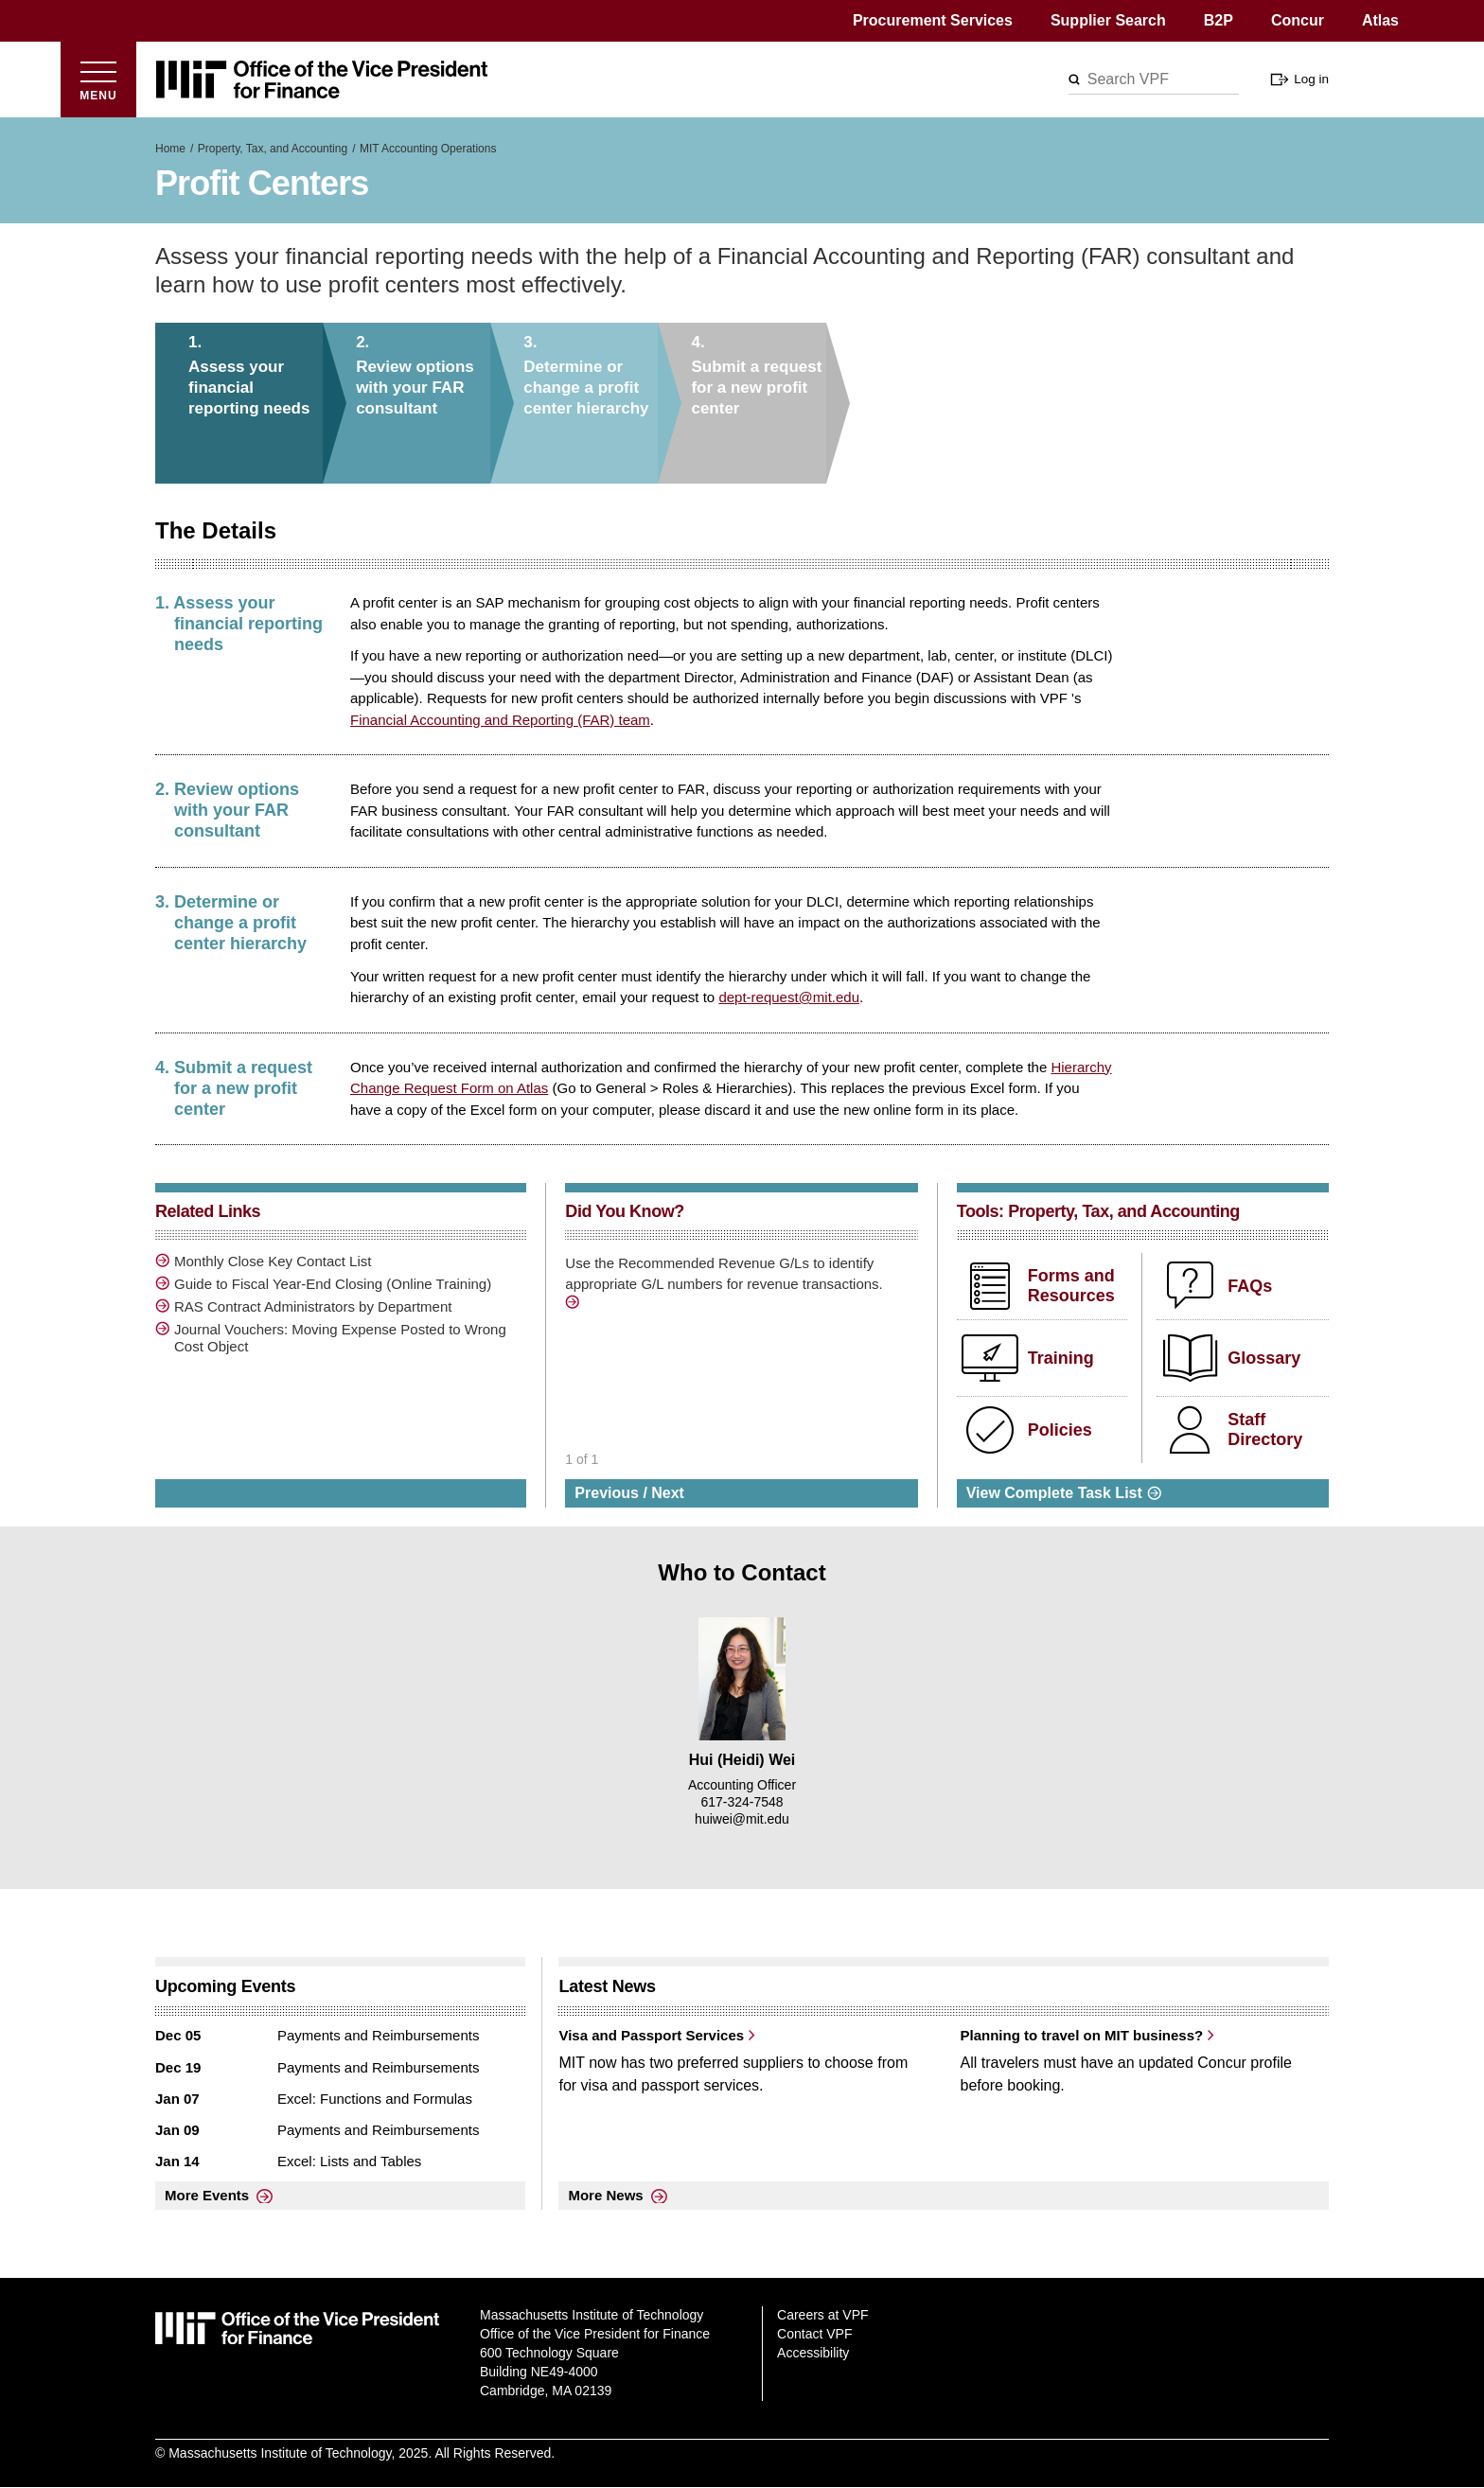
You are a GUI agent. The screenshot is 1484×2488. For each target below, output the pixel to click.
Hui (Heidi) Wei (742, 1760)
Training (1061, 1358)
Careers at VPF (822, 2314)
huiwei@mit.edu (742, 1818)
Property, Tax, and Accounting (272, 148)
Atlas (1380, 20)
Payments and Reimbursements (378, 2035)
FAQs (1250, 1286)
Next (667, 1493)
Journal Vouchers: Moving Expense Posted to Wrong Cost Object (340, 1337)
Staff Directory (1265, 1430)
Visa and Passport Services (651, 2035)
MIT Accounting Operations (428, 148)
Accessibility (813, 2352)
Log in (1311, 79)
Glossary (1264, 1358)
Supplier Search (1108, 20)
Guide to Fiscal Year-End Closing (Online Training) (332, 1284)
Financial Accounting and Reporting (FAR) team (500, 720)
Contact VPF (814, 2333)
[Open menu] (98, 79)
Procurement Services (933, 20)
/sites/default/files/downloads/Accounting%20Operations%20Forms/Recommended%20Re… (574, 1305)
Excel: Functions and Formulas (374, 2099)
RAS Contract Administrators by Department (312, 1306)
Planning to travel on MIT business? (1081, 2035)
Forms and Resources (1071, 1286)
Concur (1297, 20)
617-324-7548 (741, 1801)
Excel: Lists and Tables (349, 2161)
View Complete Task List (1054, 1493)
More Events (207, 2195)
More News (605, 2195)
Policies (1060, 1429)
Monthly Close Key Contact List (272, 1261)
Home (170, 148)
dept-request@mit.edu (788, 997)
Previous (606, 1493)
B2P (1218, 20)
